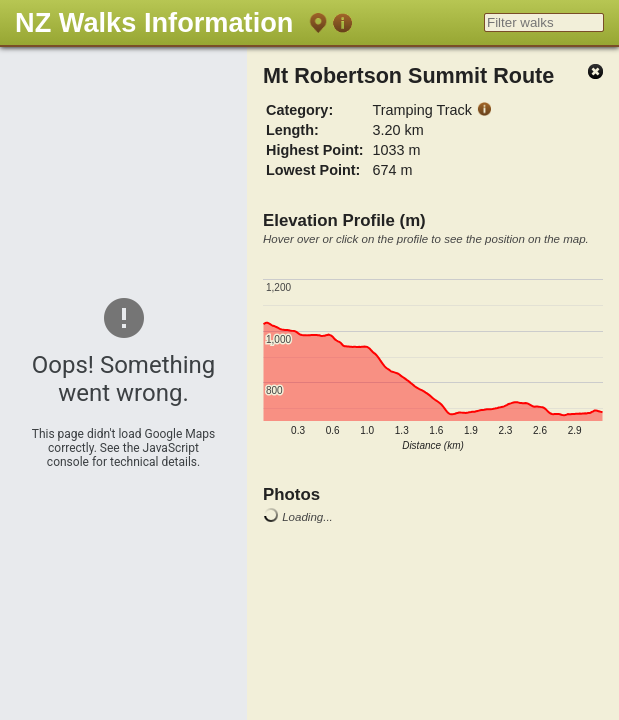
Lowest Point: (313, 170)
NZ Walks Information (154, 22)
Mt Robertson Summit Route (408, 75)
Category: (299, 110)
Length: (292, 130)
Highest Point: (315, 150)
